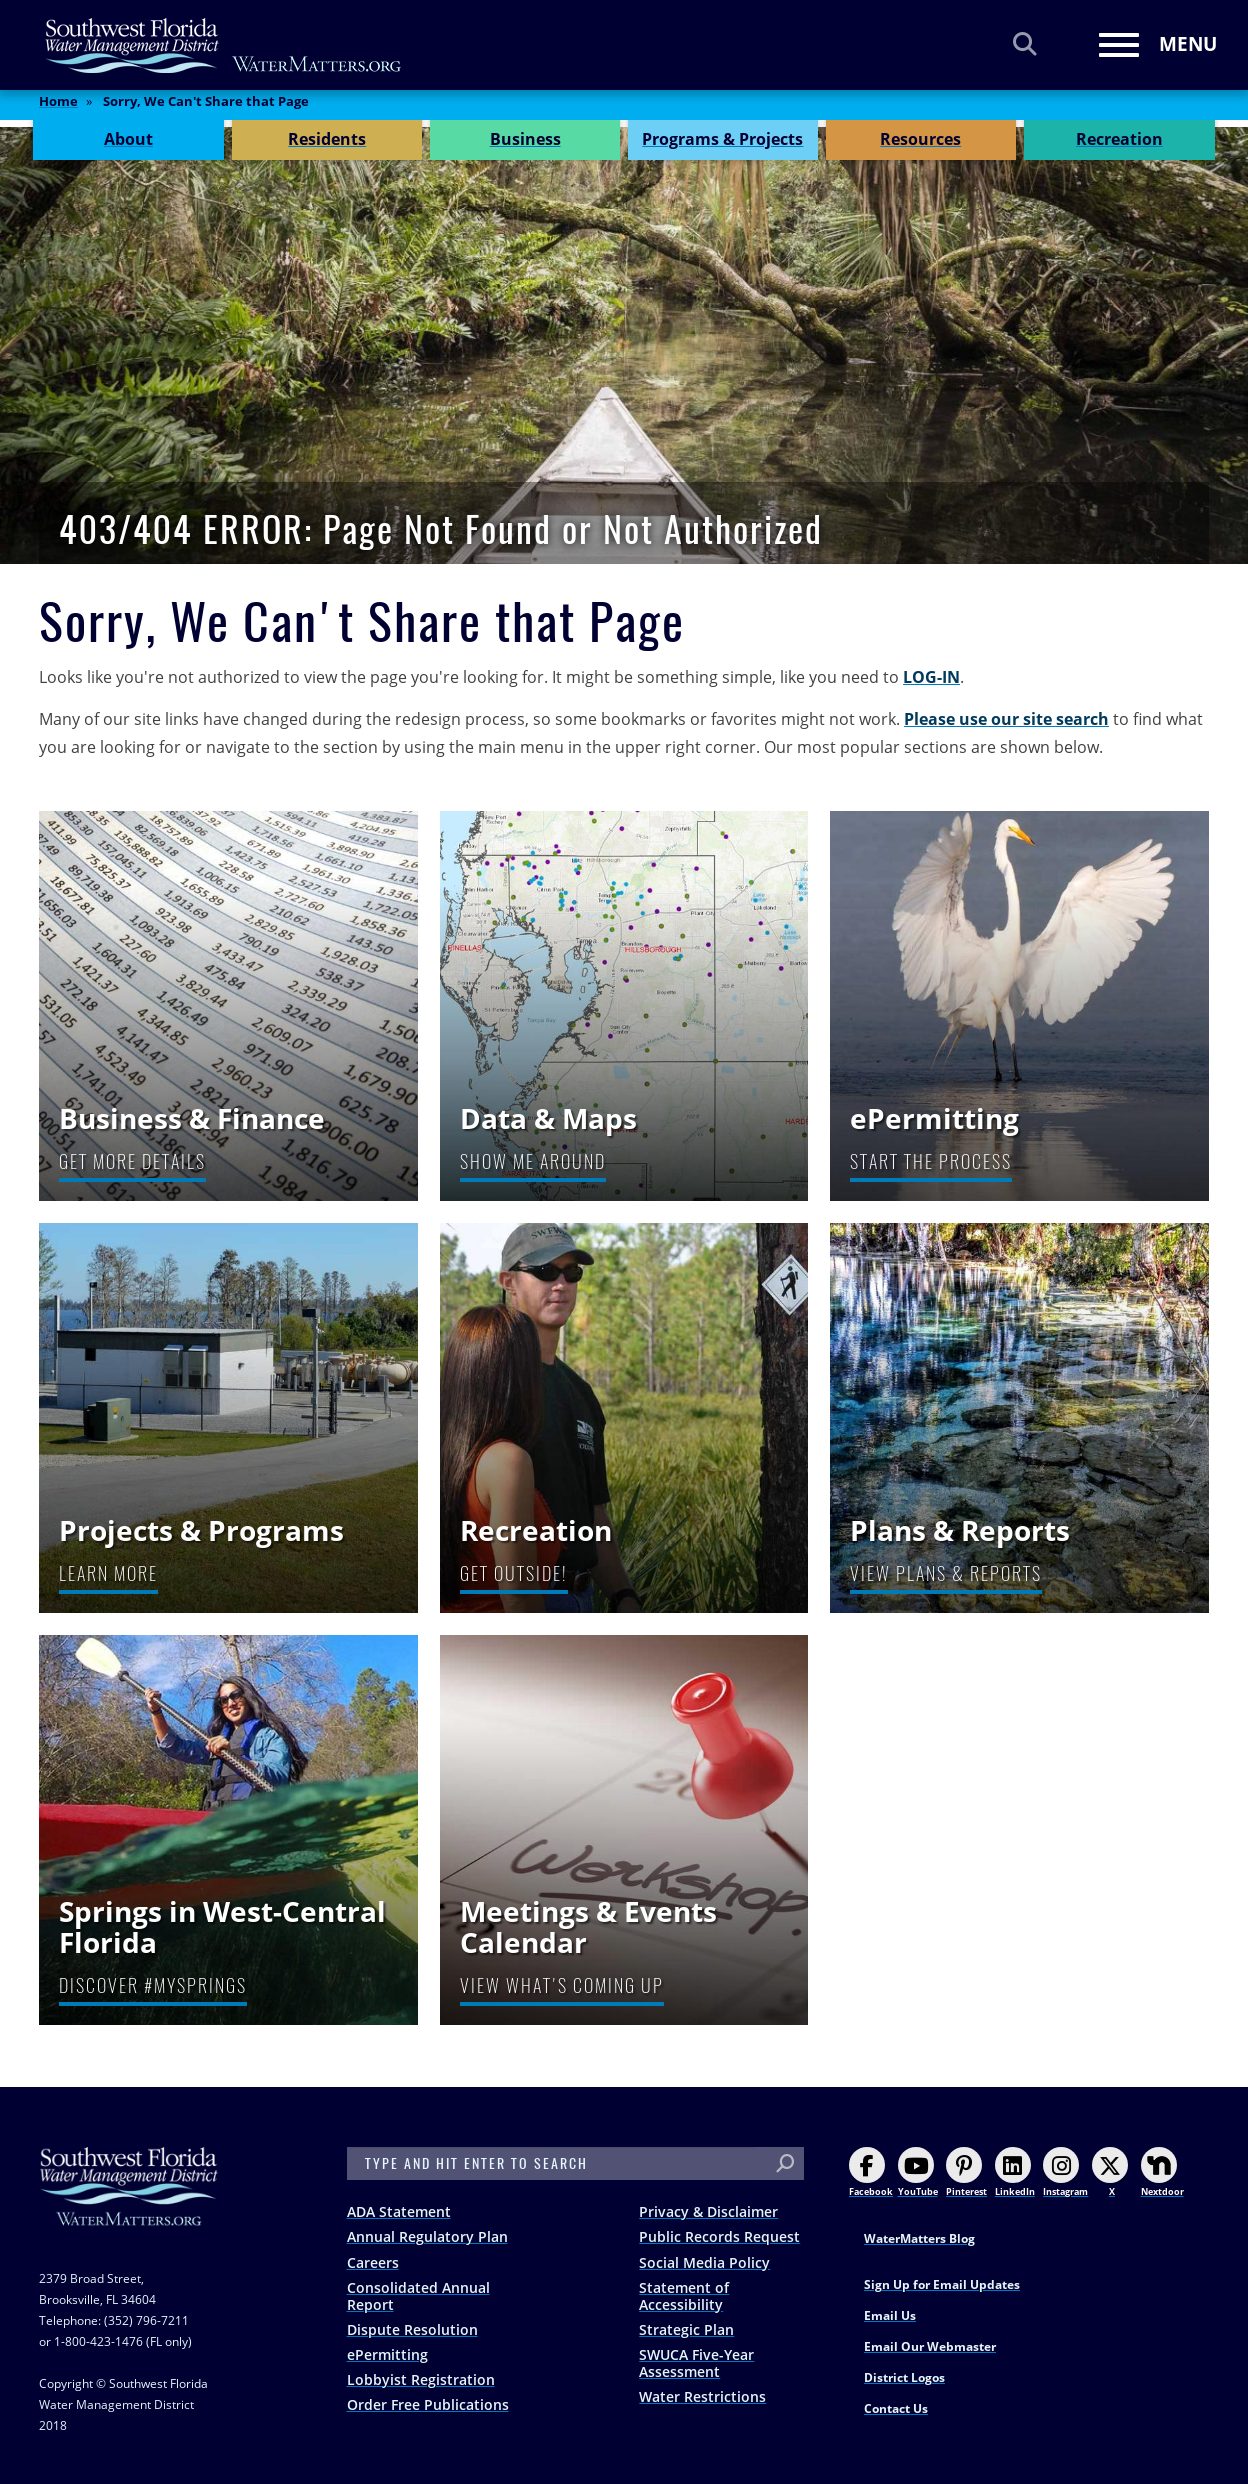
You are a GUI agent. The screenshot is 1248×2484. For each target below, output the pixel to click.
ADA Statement (399, 2211)
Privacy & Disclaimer (708, 2211)
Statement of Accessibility (684, 2296)
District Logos (904, 2377)
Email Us (890, 2315)
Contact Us (896, 2408)
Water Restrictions (702, 2396)
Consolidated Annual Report (418, 2296)
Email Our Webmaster (930, 2346)
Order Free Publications (428, 2404)
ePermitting (387, 2354)
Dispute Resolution (412, 2329)
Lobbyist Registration (421, 2379)
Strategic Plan (686, 2329)
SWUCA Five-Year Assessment (696, 2363)
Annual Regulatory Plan (427, 2236)
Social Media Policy (704, 2262)
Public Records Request (719, 2236)
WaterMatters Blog (919, 2238)
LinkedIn (1015, 2172)
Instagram (1065, 2172)
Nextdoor (1162, 2172)
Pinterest (966, 2172)
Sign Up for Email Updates (942, 2284)
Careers (373, 2262)
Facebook (871, 2172)
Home (58, 109)
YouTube (918, 2172)
